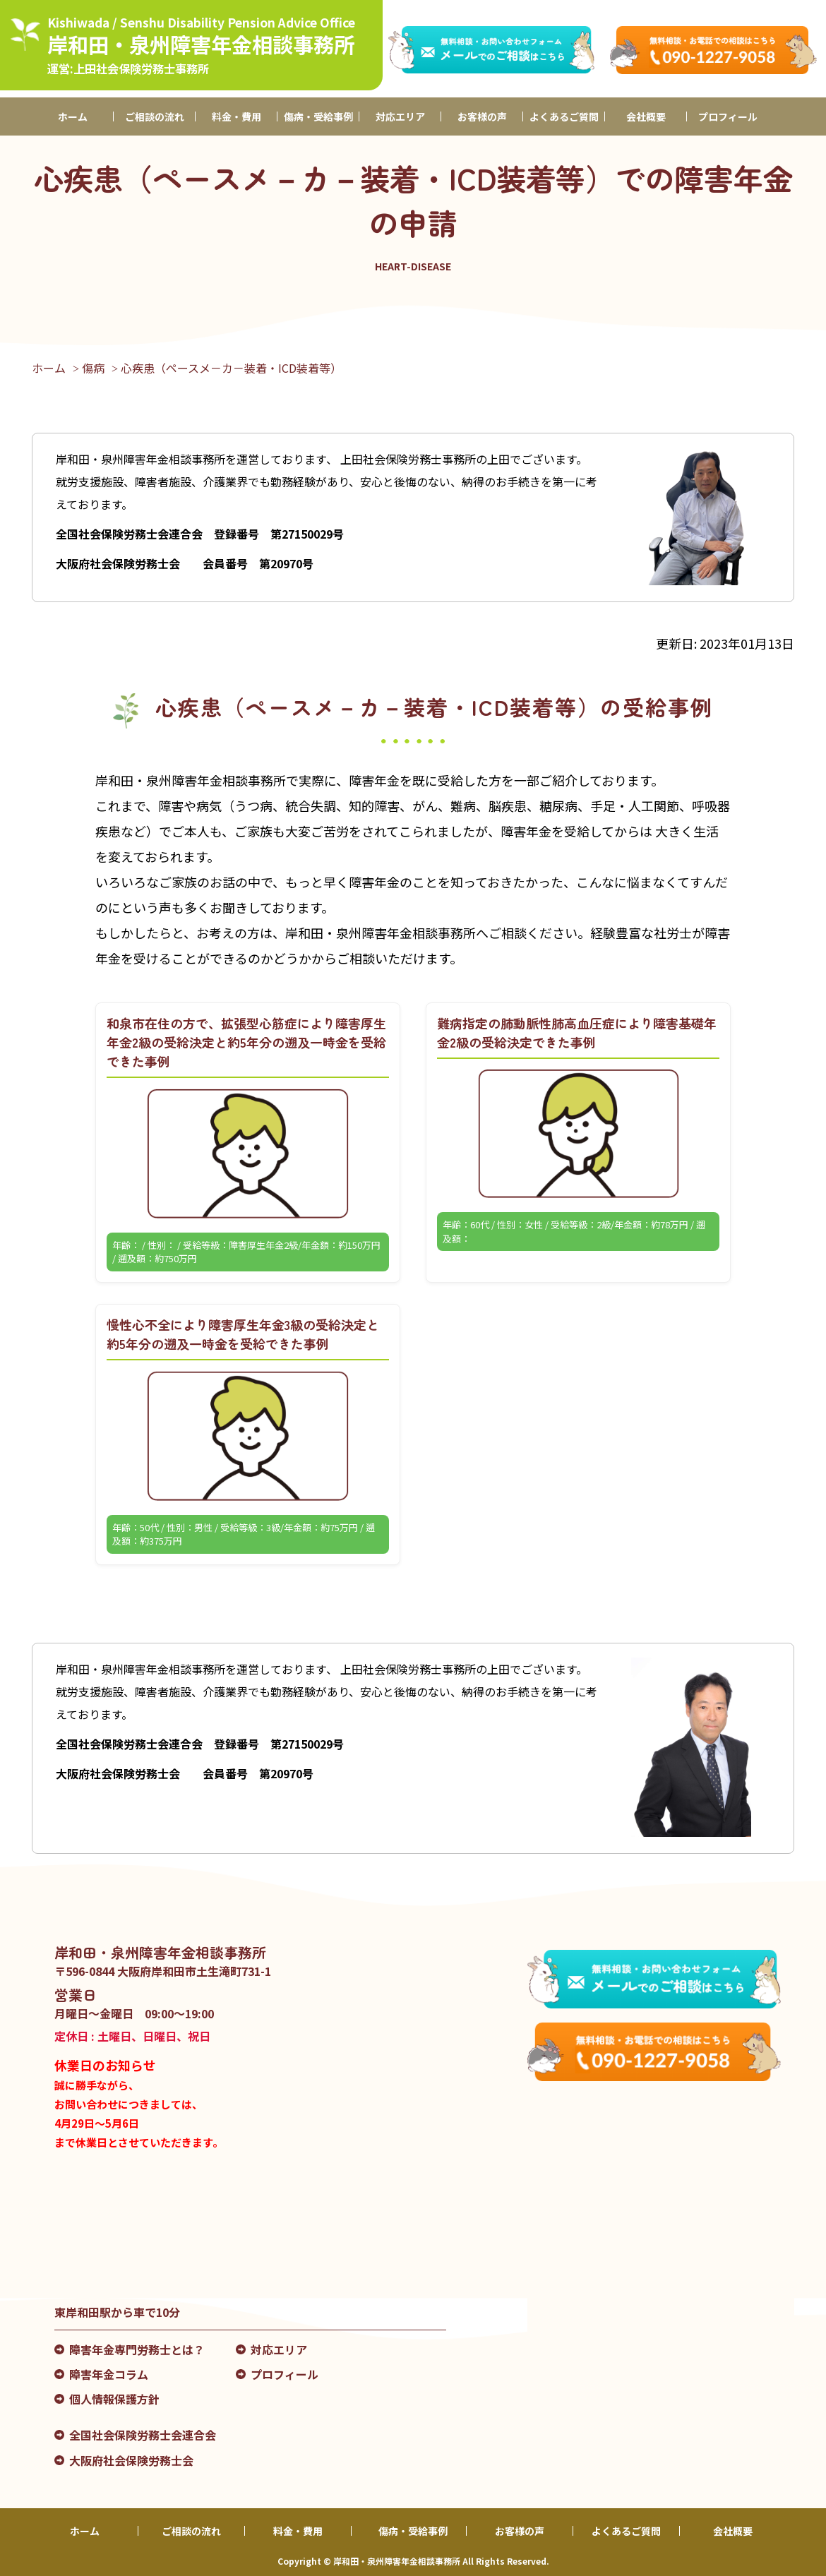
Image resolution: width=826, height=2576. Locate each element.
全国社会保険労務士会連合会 (142, 2434)
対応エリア (400, 116)
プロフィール (728, 116)
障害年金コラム (108, 2374)
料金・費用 (236, 116)
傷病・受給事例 (318, 116)
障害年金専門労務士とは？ (137, 2349)
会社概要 (646, 116)
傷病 (93, 367)
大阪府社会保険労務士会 (131, 2460)
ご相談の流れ (154, 116)
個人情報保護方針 (114, 2398)
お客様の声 (482, 116)
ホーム (73, 116)
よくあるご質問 (564, 116)
